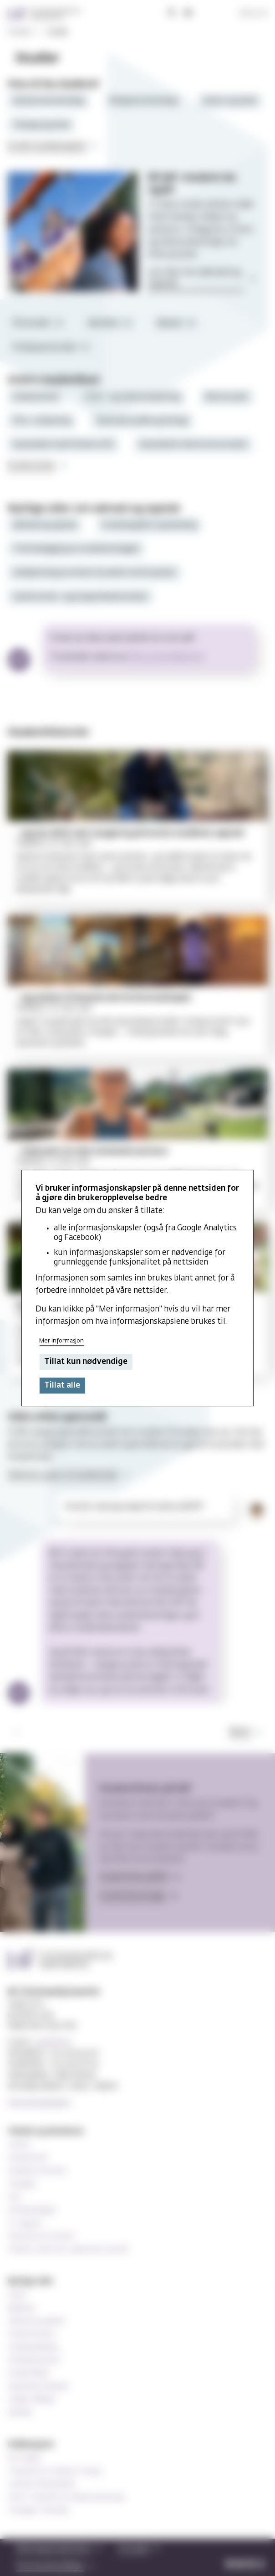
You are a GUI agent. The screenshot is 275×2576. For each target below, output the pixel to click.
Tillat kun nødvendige (85, 1362)
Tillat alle (62, 1385)
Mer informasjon (61, 1341)
